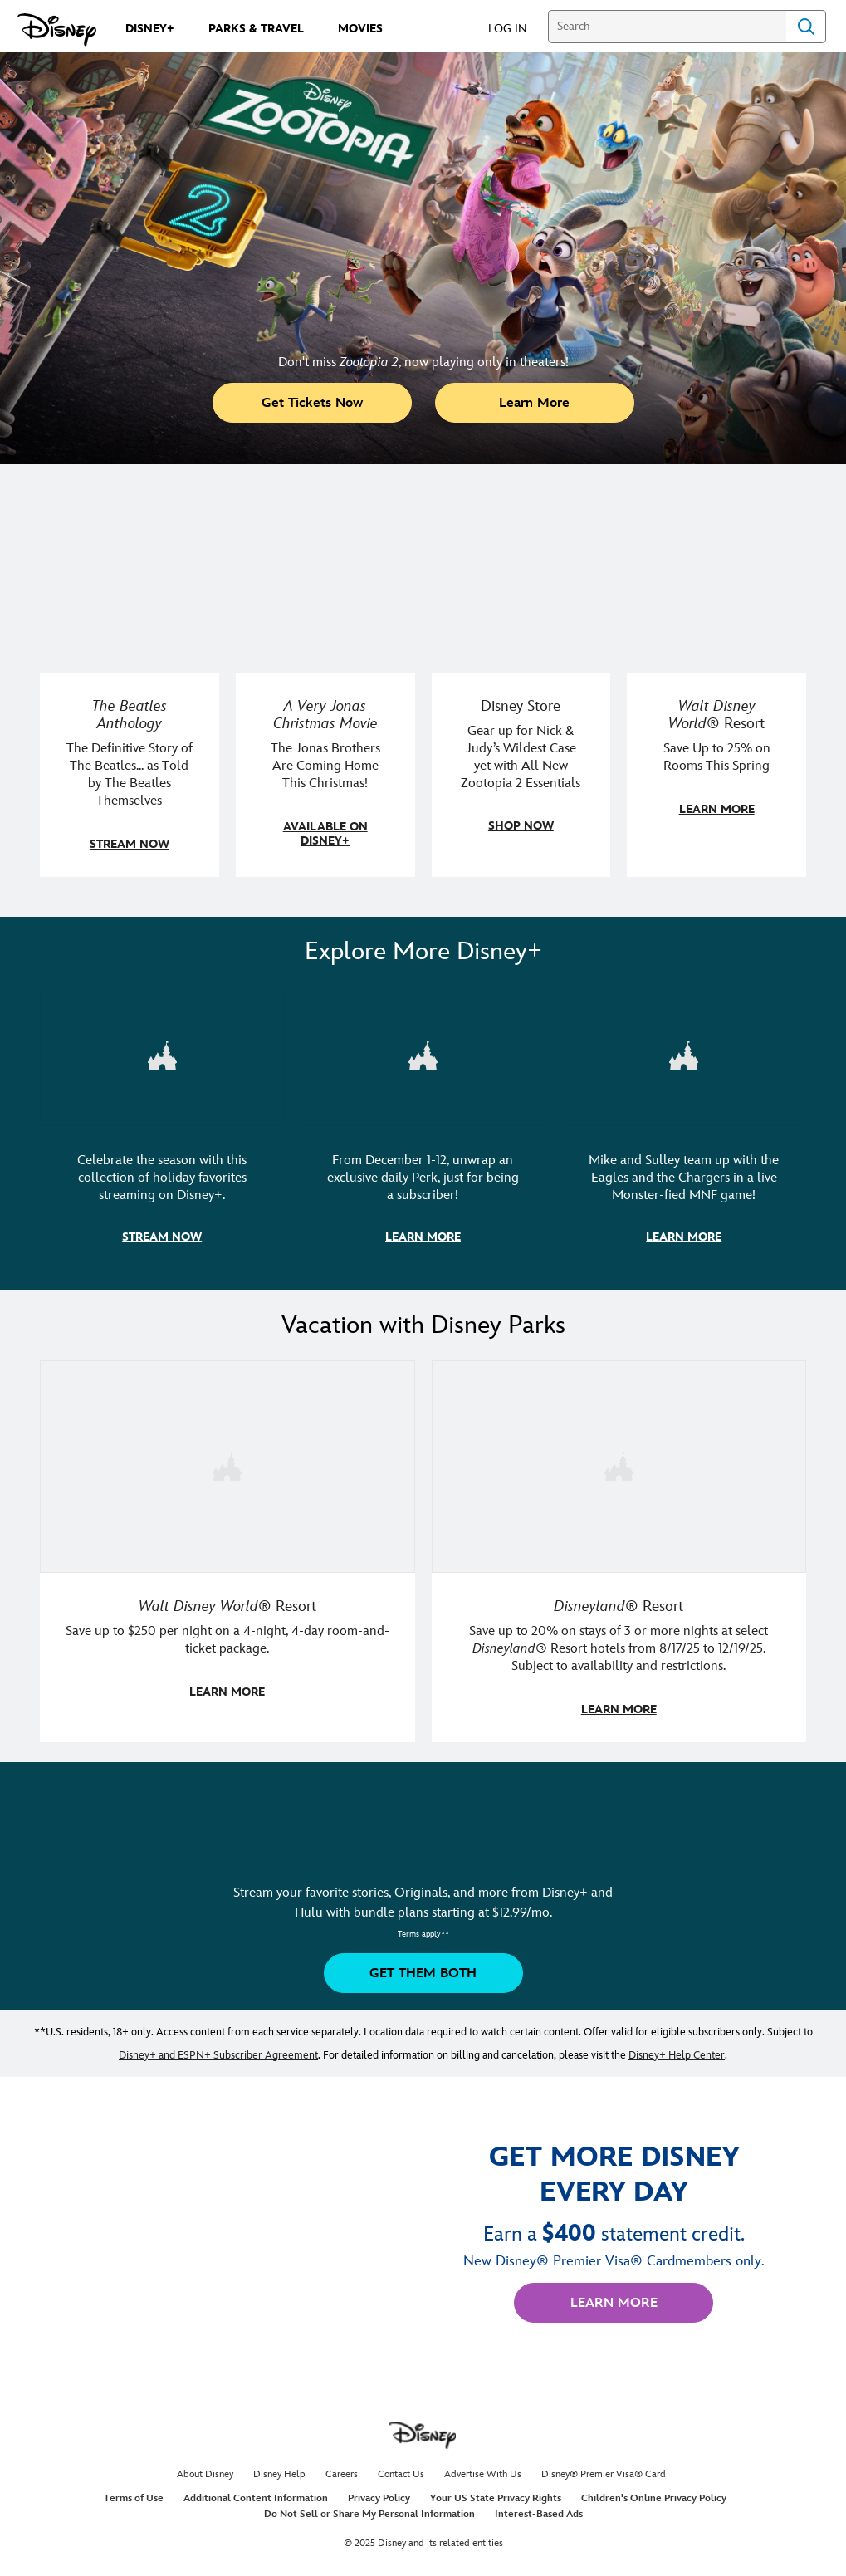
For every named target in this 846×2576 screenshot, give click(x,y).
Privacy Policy (379, 2495)
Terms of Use (134, 2495)
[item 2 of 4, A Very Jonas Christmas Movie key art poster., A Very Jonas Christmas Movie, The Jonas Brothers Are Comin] (325, 685)
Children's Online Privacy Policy (653, 2495)
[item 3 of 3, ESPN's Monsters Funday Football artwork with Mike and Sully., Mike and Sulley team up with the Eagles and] (684, 1128)
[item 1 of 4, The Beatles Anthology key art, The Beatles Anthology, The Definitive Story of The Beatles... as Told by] (129, 685)
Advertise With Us (482, 2471)
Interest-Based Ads (539, 2511)
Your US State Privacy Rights (495, 2495)
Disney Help (279, 2471)
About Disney (205, 2471)
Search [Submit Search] (806, 27)
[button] (516, 27)
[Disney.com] (56, 30)
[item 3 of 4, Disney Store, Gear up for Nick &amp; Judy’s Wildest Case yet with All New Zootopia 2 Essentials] (521, 685)
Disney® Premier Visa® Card (603, 2471)
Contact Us (401, 2471)
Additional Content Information (255, 2495)
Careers (341, 2471)
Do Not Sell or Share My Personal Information (369, 2511)
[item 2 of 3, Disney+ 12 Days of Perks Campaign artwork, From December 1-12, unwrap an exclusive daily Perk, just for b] (423, 1128)
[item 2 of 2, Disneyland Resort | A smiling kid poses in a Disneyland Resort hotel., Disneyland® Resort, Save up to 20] (619, 1549)
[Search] (667, 26)
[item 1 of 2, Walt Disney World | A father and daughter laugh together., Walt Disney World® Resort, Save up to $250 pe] (227, 1549)
